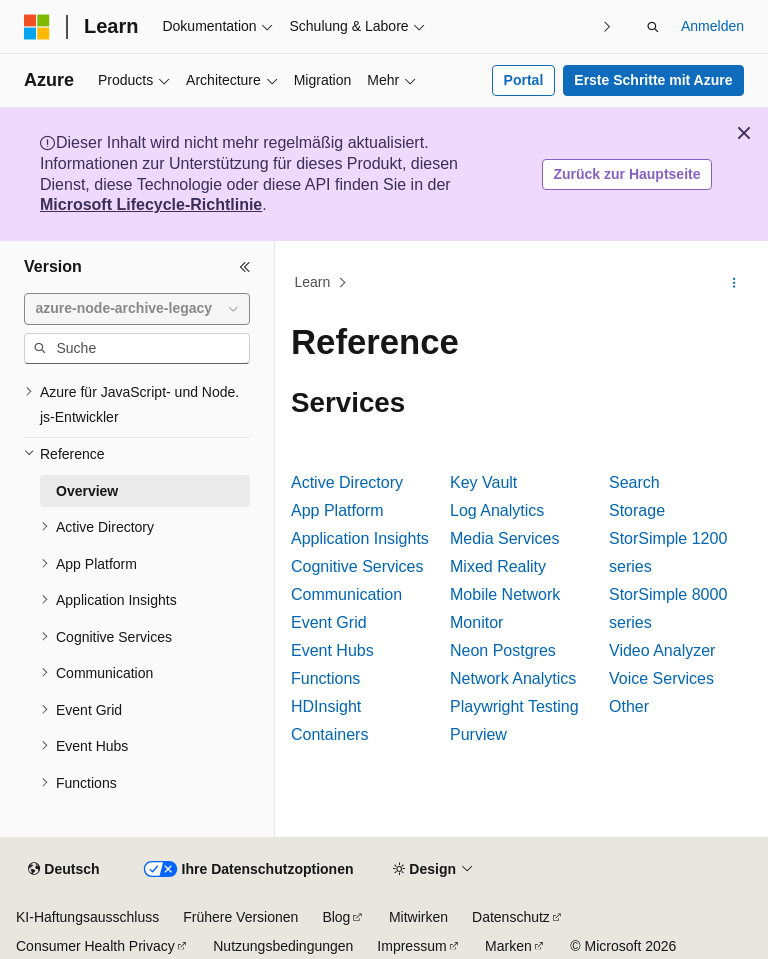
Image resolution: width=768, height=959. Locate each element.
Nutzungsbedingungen (283, 946)
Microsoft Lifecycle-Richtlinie (151, 204)
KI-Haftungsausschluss (87, 917)
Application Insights (360, 538)
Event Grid (329, 622)
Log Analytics (497, 510)
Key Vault (483, 482)
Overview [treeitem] (87, 491)
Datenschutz (511, 917)
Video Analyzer (662, 650)
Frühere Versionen (240, 917)
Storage (637, 510)
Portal (524, 80)
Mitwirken (418, 917)
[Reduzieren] (245, 267)
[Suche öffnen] (653, 27)
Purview (478, 734)
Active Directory (347, 482)
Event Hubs (332, 650)
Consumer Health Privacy (95, 946)
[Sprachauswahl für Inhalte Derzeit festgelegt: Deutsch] (63, 870)
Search (634, 482)
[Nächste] (607, 26)
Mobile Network (505, 594)
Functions (325, 678)
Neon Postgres (503, 650)
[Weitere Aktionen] (734, 283)
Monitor (476, 622)
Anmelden (712, 26)
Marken (508, 946)
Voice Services (661, 678)
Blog (336, 917)
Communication (346, 594)
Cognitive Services (357, 566)
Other (629, 706)
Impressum (411, 946)
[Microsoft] (37, 27)
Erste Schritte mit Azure (653, 80)
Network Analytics (513, 678)
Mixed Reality (498, 566)
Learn (313, 282)
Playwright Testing (514, 706)
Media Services (504, 538)
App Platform (337, 510)
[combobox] (137, 309)
